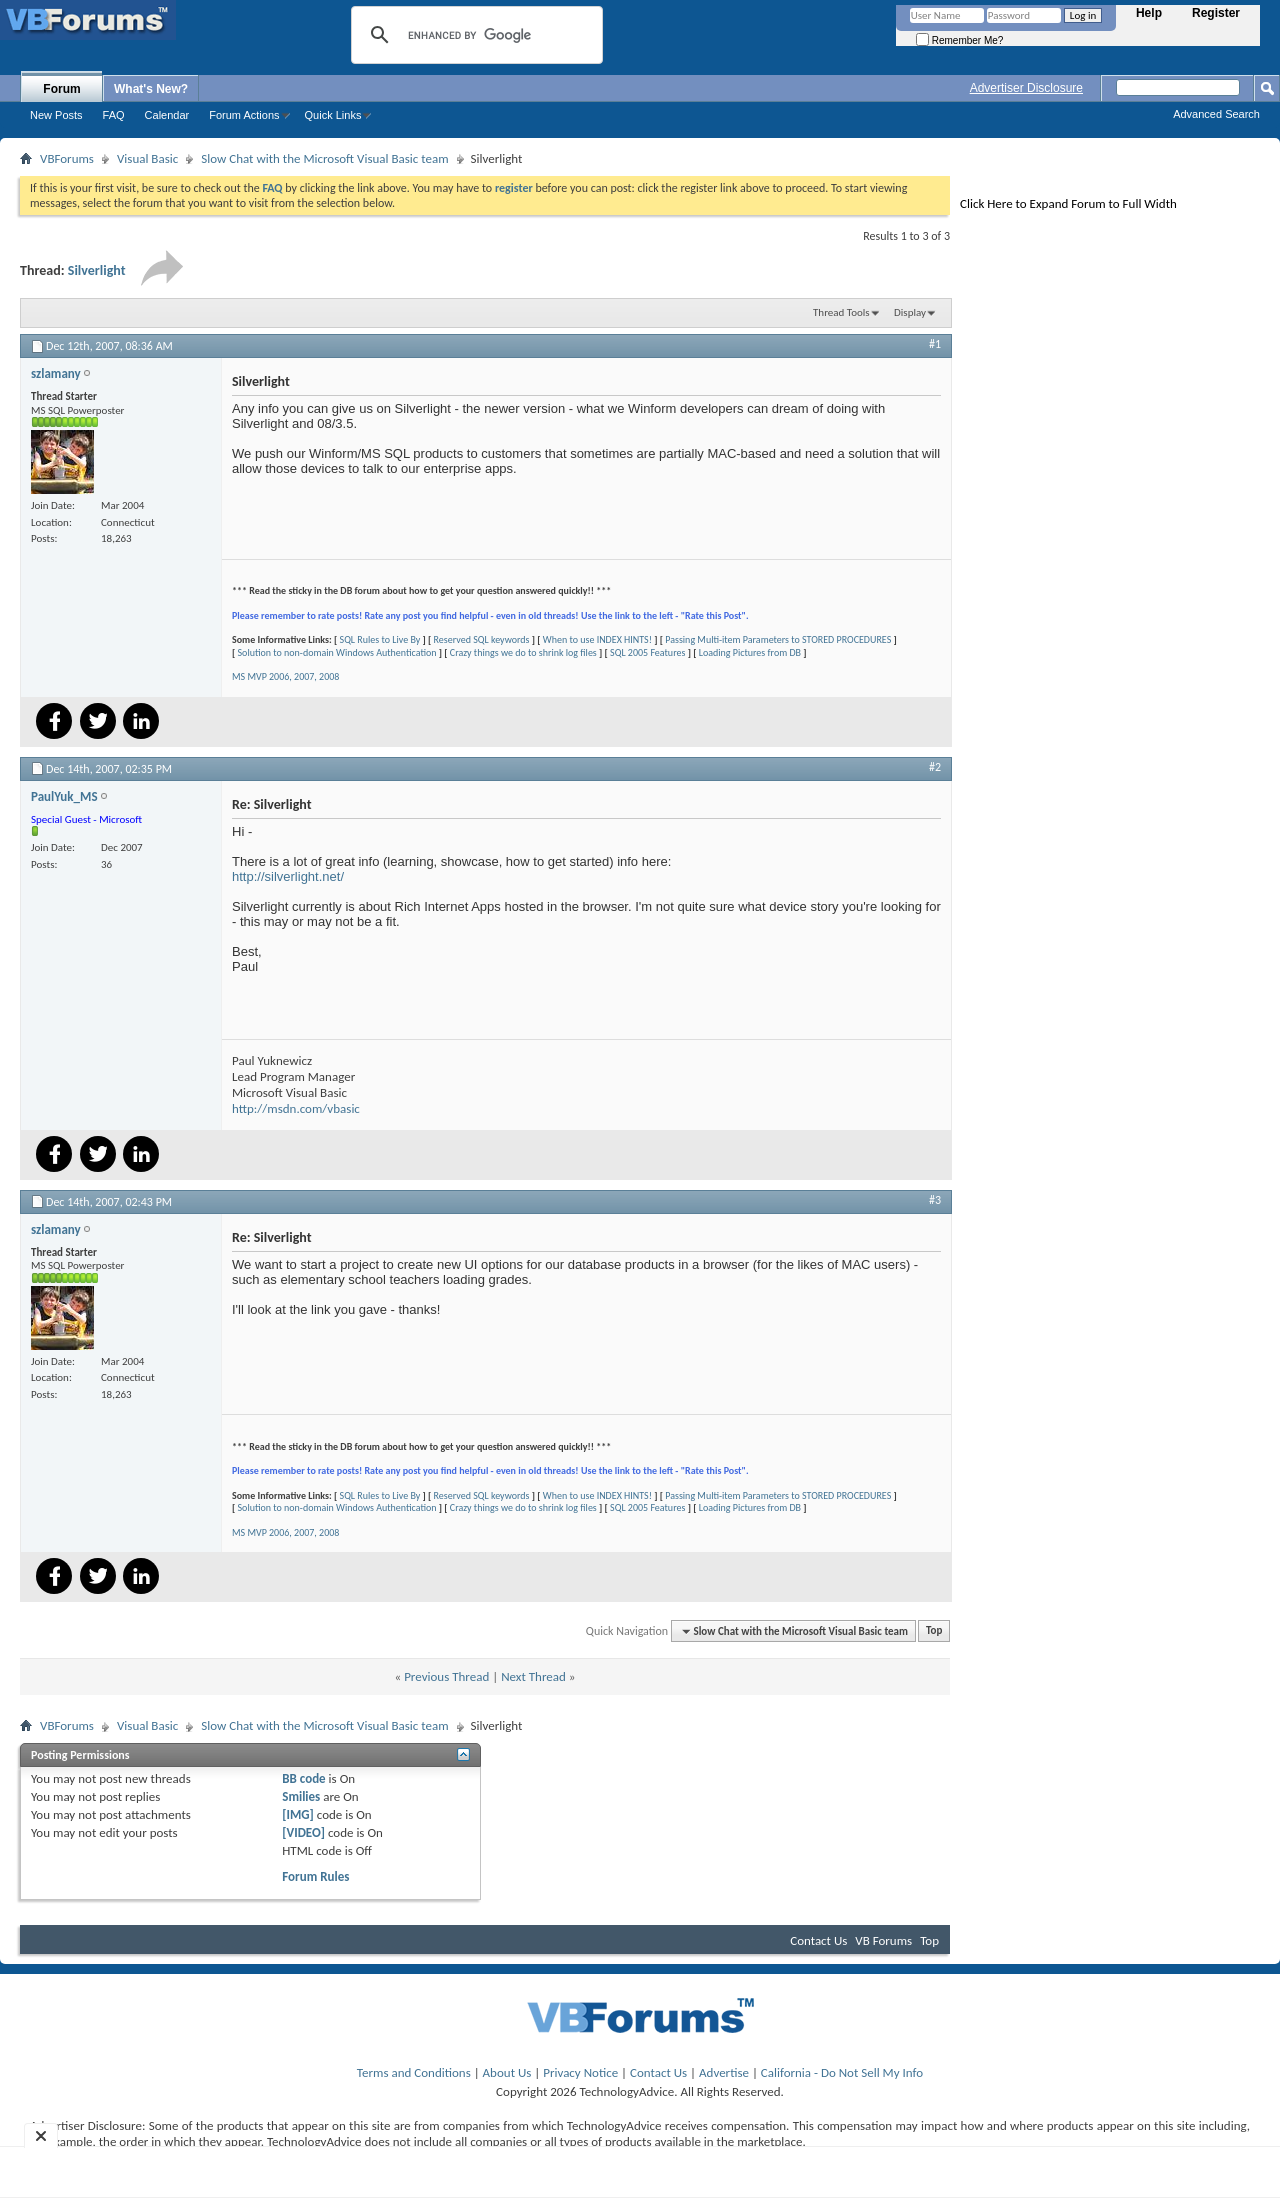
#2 (935, 767)
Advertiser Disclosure (1026, 88)
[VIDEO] (303, 1832)
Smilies (301, 1796)
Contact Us (818, 1940)
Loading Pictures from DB (750, 652)
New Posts (56, 115)
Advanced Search (1216, 114)
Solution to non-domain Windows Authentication (337, 652)
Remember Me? (959, 40)
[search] (474, 35)
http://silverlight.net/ (288, 876)
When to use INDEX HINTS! (597, 639)
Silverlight (97, 270)
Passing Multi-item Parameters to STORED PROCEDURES (778, 639)
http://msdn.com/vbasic (296, 1108)
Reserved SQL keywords (482, 639)
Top (934, 1631)
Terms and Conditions (414, 2072)
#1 (935, 344)
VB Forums (883, 1940)
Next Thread (533, 1676)
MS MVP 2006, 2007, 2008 (285, 676)
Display (910, 312)
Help (1149, 13)
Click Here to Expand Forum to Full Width (1068, 203)
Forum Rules (315, 1876)
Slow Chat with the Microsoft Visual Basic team (324, 158)
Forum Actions (244, 115)
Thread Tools (841, 312)
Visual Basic (147, 158)
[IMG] (298, 1814)
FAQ (114, 115)
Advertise (724, 2072)
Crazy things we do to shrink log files (523, 652)
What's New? (151, 89)
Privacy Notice (580, 2072)
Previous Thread (446, 1676)
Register (1216, 13)
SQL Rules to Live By (380, 639)
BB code (303, 1778)
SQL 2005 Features (647, 652)
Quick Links (333, 115)
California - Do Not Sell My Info (842, 2072)
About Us (507, 2072)
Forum (61, 89)
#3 (935, 1200)
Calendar (167, 115)
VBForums (67, 158)
